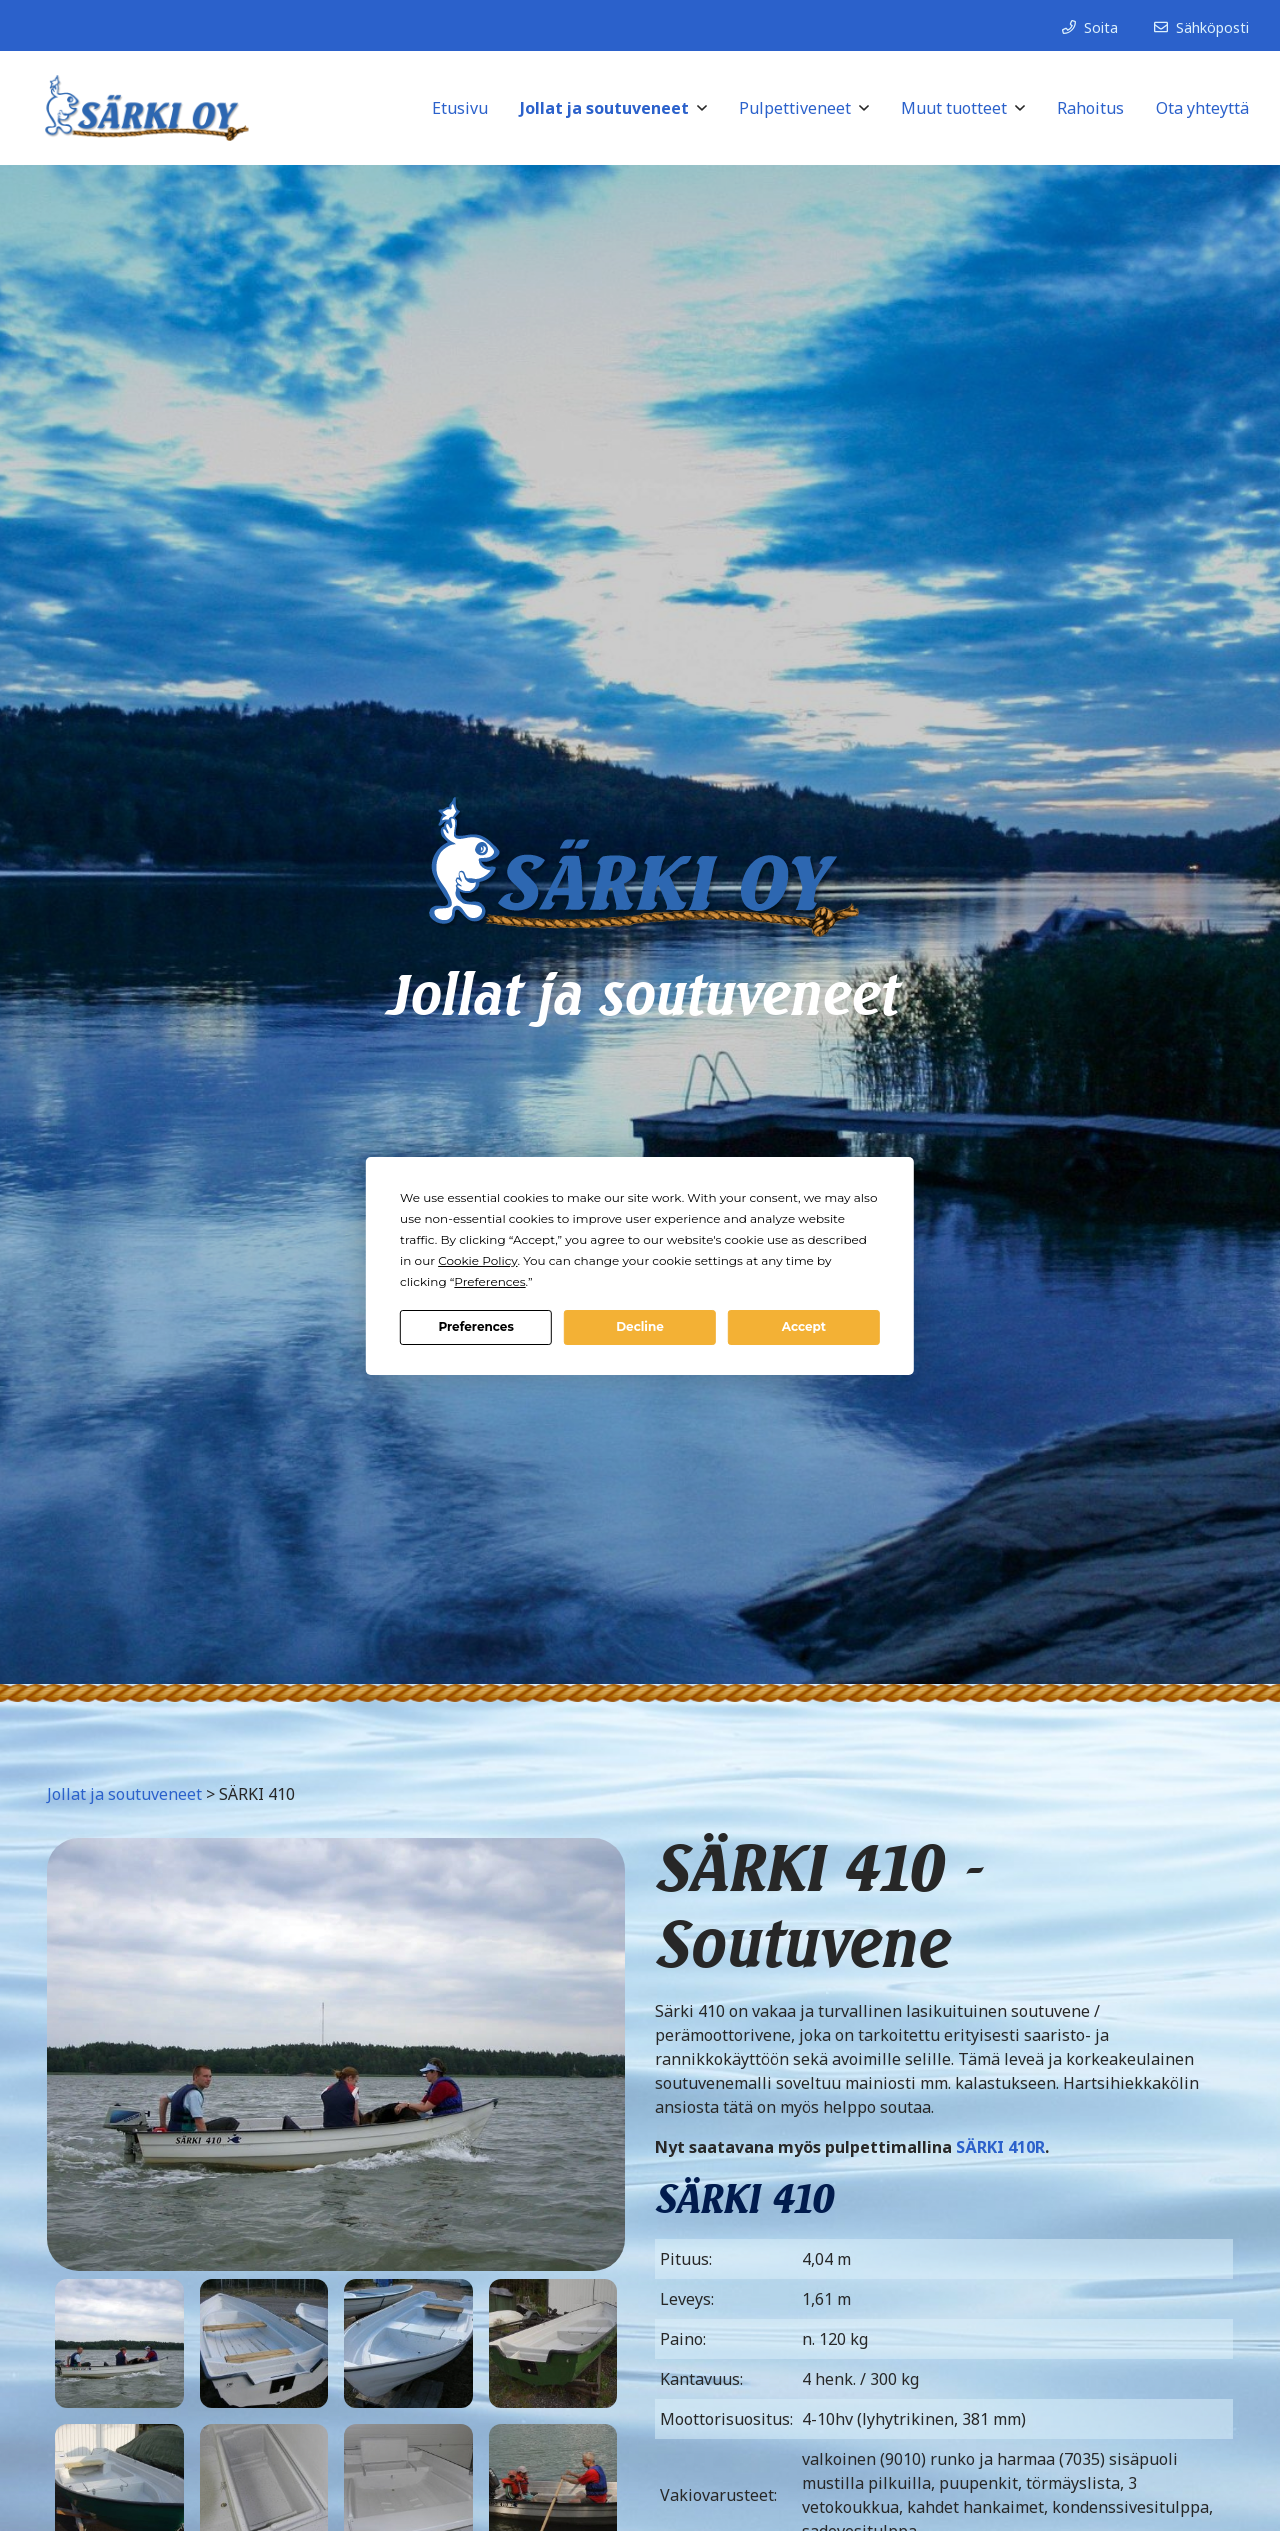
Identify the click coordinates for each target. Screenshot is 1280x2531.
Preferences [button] (489, 1281)
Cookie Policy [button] (477, 1260)
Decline (640, 1326)
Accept (804, 1326)
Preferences (475, 1326)
